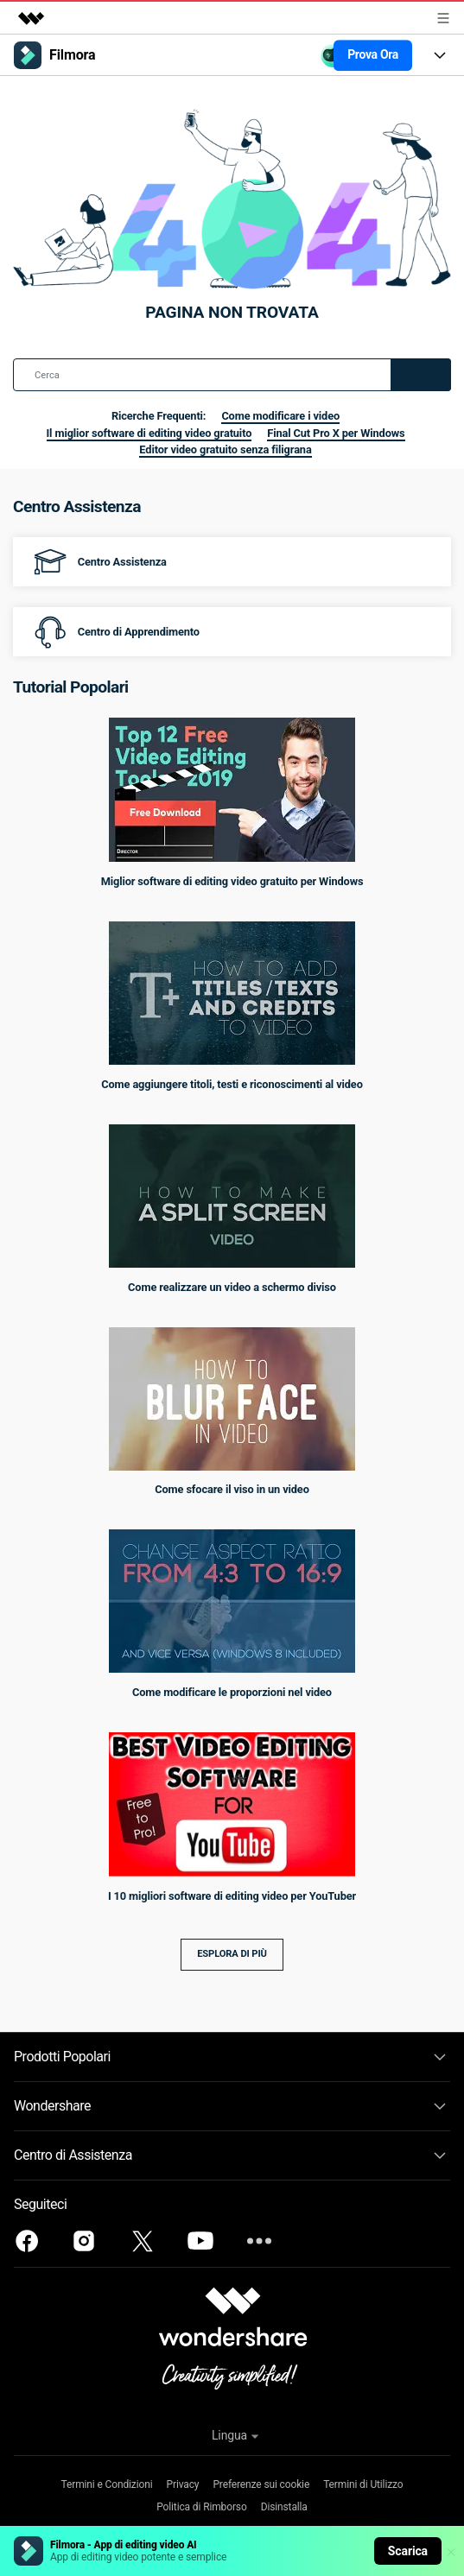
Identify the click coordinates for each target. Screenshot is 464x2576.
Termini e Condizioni (107, 2484)
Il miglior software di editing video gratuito (149, 433)
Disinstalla (284, 2507)
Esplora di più (232, 1953)
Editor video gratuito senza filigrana (225, 449)
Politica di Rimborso (201, 2507)
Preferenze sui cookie (261, 2484)
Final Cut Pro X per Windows (335, 433)
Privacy (183, 2484)
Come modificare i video (280, 415)
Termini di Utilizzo (363, 2484)
